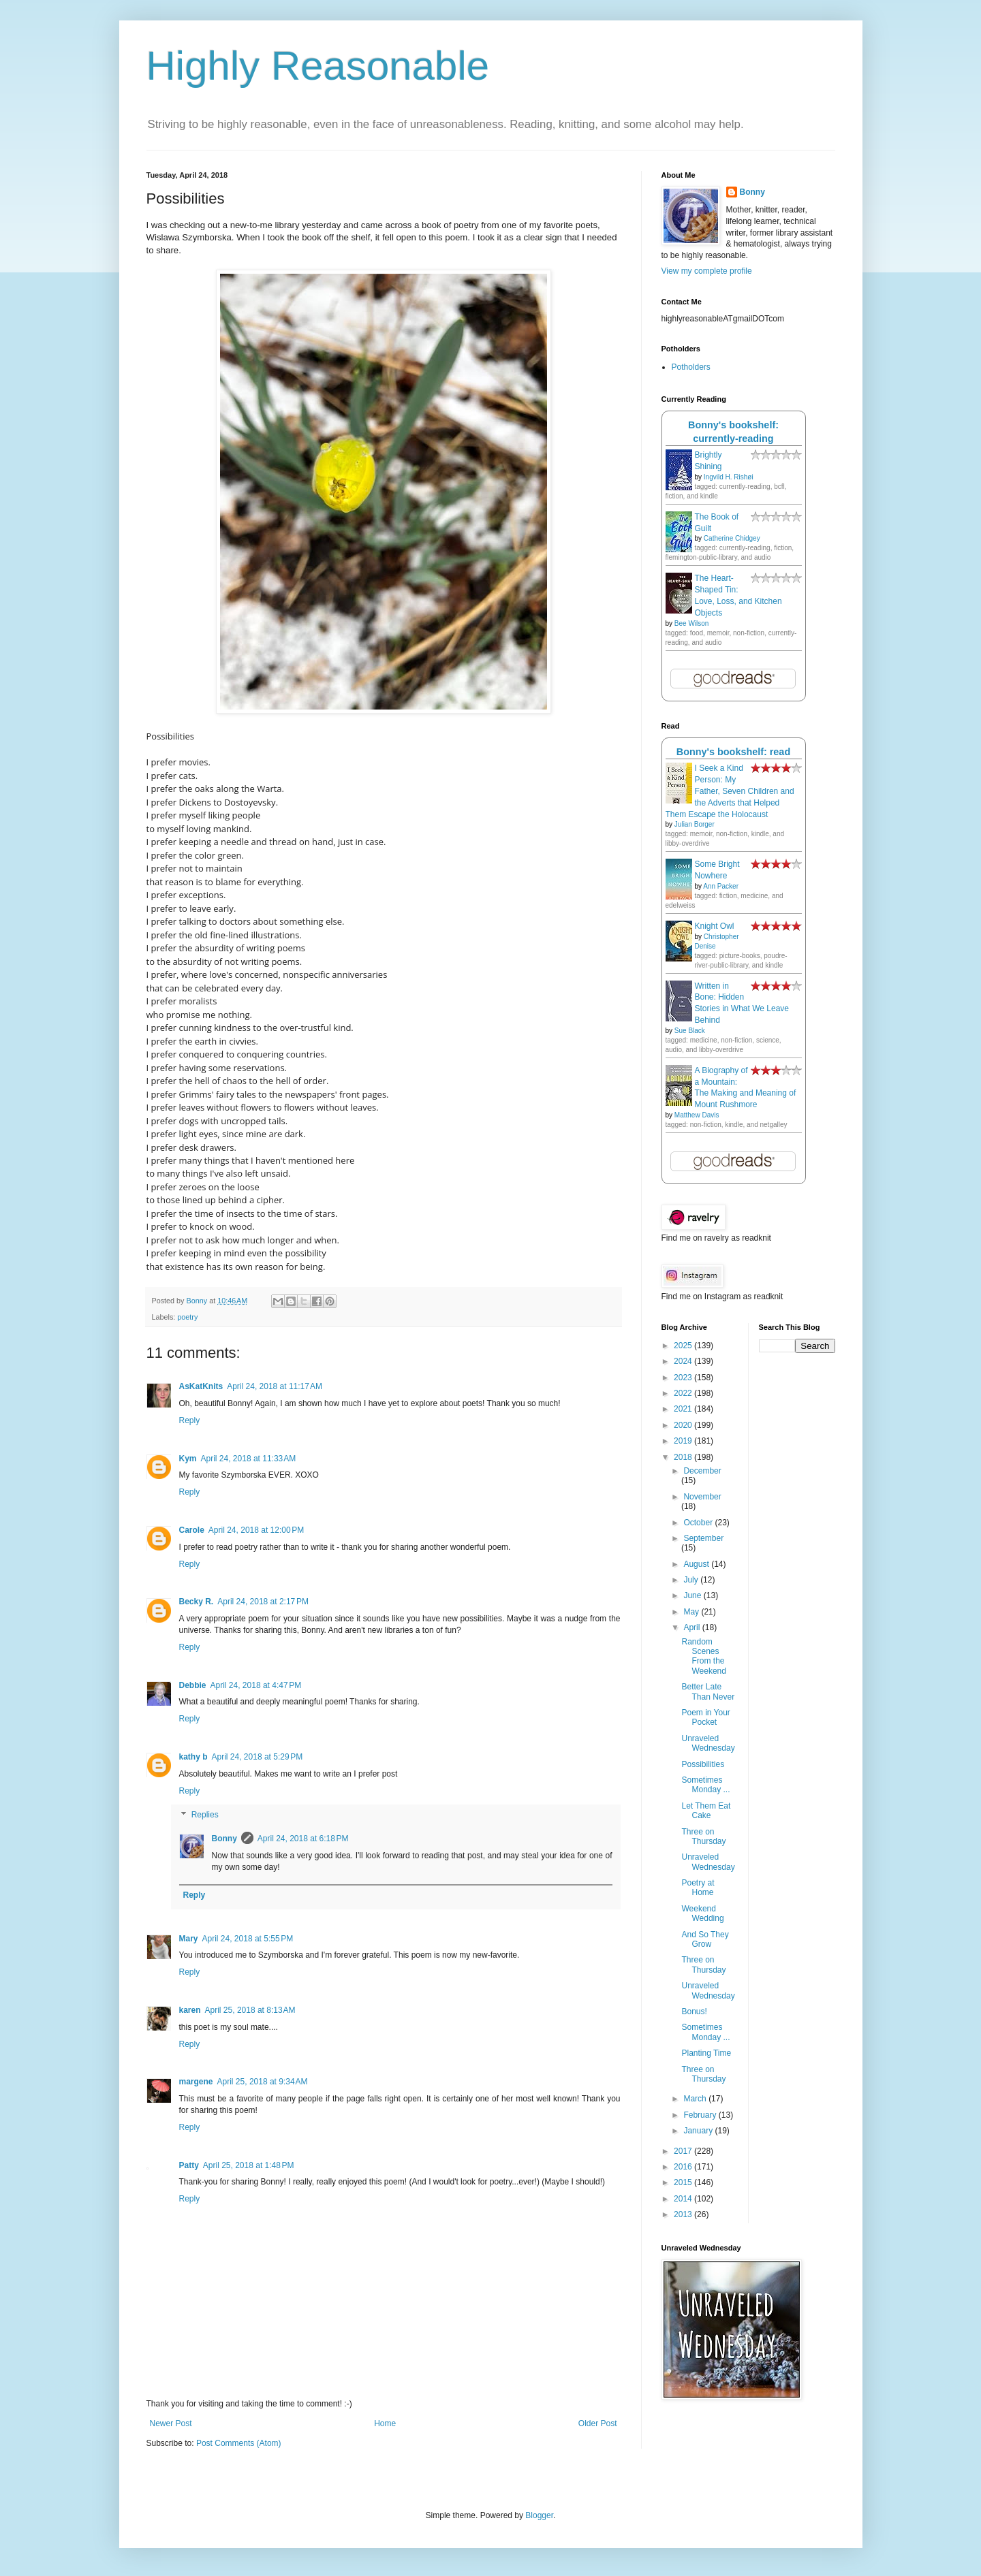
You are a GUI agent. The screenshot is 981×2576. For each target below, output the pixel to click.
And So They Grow (704, 1939)
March (695, 2098)
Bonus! (693, 2011)
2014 (684, 2199)
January (699, 2130)
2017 (684, 2151)
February (700, 2115)
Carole (191, 1530)
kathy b (193, 1757)
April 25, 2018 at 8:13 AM (250, 2010)
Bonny (224, 1838)
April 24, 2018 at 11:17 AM (274, 1386)
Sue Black (689, 1030)
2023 (684, 1377)
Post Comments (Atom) (238, 2443)
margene (196, 2081)
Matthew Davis (696, 1115)
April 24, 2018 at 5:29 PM (257, 1757)
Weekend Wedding (702, 1913)
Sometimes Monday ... (705, 1784)
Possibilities (702, 1764)
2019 (684, 1441)
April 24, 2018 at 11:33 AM (248, 1458)
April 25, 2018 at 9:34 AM (262, 2081)
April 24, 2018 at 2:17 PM (263, 1601)
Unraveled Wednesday (707, 1743)
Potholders (691, 367)
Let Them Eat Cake (705, 1810)
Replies (205, 1815)
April (692, 1627)
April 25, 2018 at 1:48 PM (248, 2165)
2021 (684, 1409)
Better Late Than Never (707, 1691)
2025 (684, 1345)
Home (385, 2423)
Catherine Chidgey (732, 538)
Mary (188, 1938)
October (699, 1522)
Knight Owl (714, 926)
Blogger (539, 2515)
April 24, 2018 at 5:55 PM (248, 1938)
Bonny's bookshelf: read (733, 751)
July (691, 1580)
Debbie (192, 1685)
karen (190, 2010)
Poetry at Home (697, 1887)
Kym (188, 1458)
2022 (684, 1393)
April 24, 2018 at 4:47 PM (256, 1685)
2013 (684, 2214)
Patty (189, 2165)
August (697, 1564)
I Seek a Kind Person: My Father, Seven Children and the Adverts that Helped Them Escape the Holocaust (730, 790)
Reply (189, 1420)
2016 (684, 2167)
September (703, 1538)
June (693, 1595)
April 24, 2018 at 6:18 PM (303, 1838)
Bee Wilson (691, 623)
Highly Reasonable (318, 66)
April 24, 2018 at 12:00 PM (256, 1530)
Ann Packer (720, 886)
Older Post (597, 2423)
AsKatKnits (201, 1386)
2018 (684, 1457)
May (692, 1612)
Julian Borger (694, 824)
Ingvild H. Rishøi (728, 477)
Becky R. (196, 1601)
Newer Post (171, 2423)
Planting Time (706, 2053)
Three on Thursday (703, 1836)
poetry (187, 1317)
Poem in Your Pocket (705, 1717)
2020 (684, 1425)
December (702, 1471)
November (702, 1496)
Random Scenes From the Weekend (703, 1656)
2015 (684, 2182)
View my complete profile (706, 271)
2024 (684, 1361)
